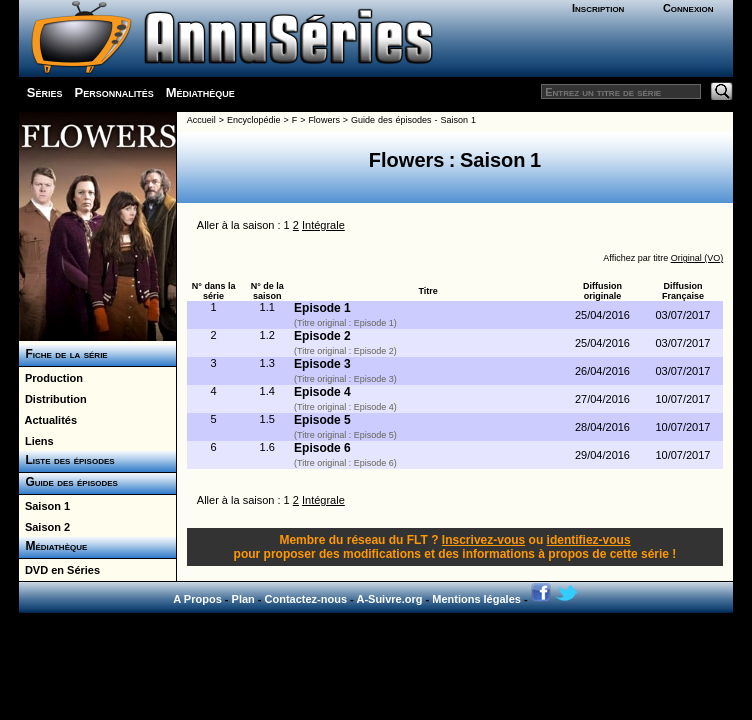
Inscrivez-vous (483, 540)
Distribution (53, 399)
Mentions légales (476, 599)
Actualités (48, 420)
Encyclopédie (254, 120)
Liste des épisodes (67, 460)
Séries (45, 92)
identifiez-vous (589, 540)
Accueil (201, 120)
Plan (243, 599)
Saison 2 (44, 527)
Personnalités (113, 92)
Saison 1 (44, 506)
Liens (36, 441)
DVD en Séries (59, 570)
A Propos (197, 599)
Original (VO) (697, 258)
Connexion (688, 8)
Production (51, 378)
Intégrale (323, 225)
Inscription (598, 8)
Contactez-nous (306, 599)
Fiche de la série (63, 354)
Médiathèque (200, 92)
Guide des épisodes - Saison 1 (413, 120)
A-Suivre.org (389, 599)
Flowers (324, 120)
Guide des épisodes (68, 482)
